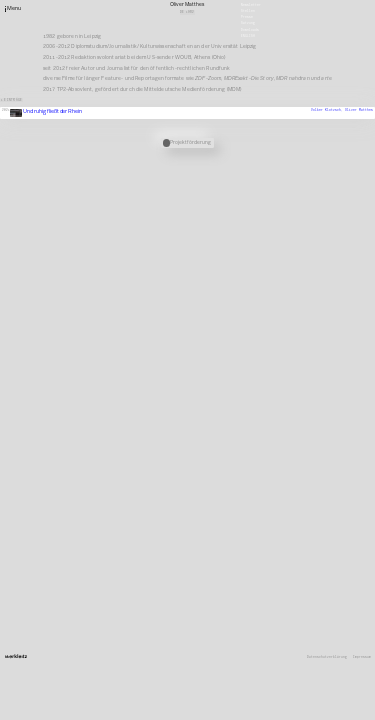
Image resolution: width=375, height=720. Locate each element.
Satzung (248, 23)
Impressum (362, 657)
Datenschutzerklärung (327, 657)
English (248, 35)
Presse (247, 17)
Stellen (248, 11)
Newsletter (251, 4)
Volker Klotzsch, (328, 110)
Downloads (250, 29)
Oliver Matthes (359, 110)
